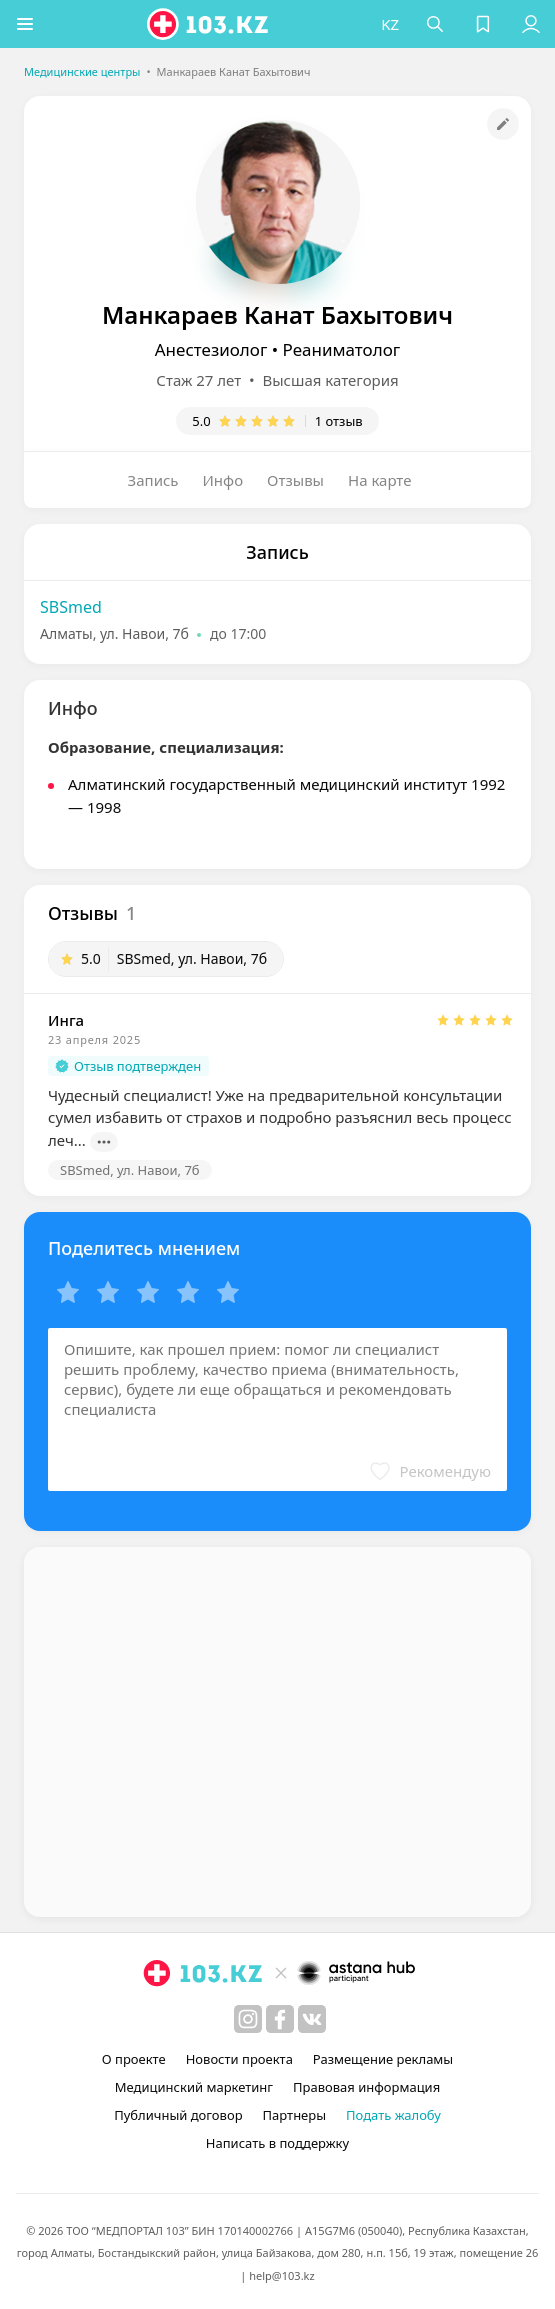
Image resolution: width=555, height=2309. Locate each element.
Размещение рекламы (383, 2059)
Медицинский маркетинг (194, 2087)
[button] (25, 24)
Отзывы (295, 480)
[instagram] (248, 2019)
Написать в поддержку (277, 2143)
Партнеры (295, 2115)
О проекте (134, 2059)
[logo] (209, 24)
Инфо (223, 480)
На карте (379, 480)
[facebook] (280, 2019)
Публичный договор (178, 2115)
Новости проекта (239, 2059)
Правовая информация (366, 2087)
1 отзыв (339, 421)
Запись (153, 480)
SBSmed (71, 607)
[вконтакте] (312, 2019)
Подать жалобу (393, 2115)
